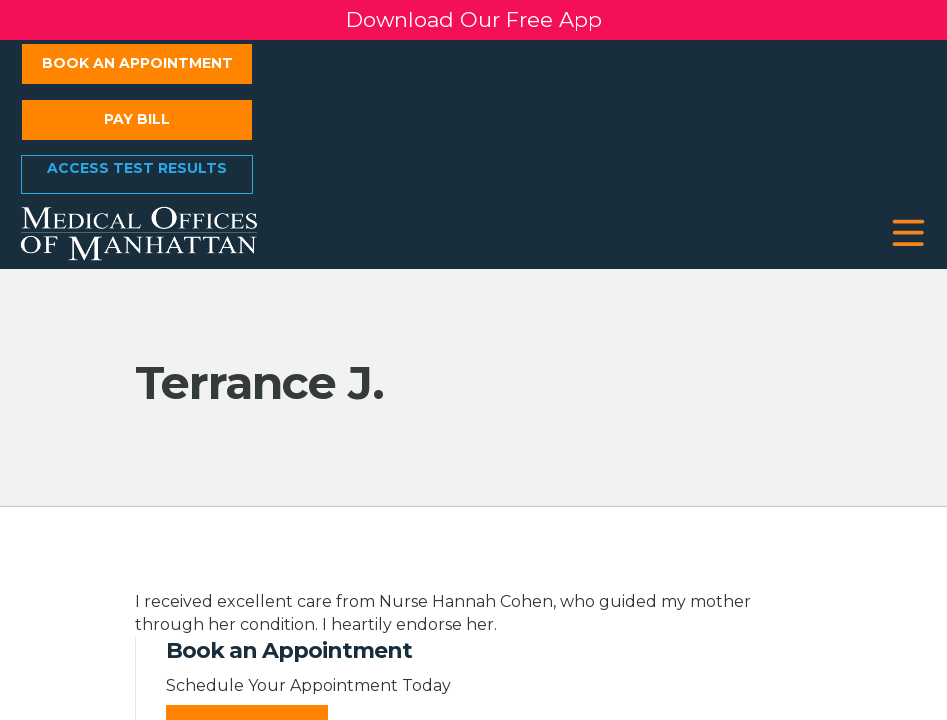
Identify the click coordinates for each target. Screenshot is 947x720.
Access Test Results (137, 168)
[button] (908, 233)
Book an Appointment (137, 63)
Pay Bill (137, 119)
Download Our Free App (474, 19)
